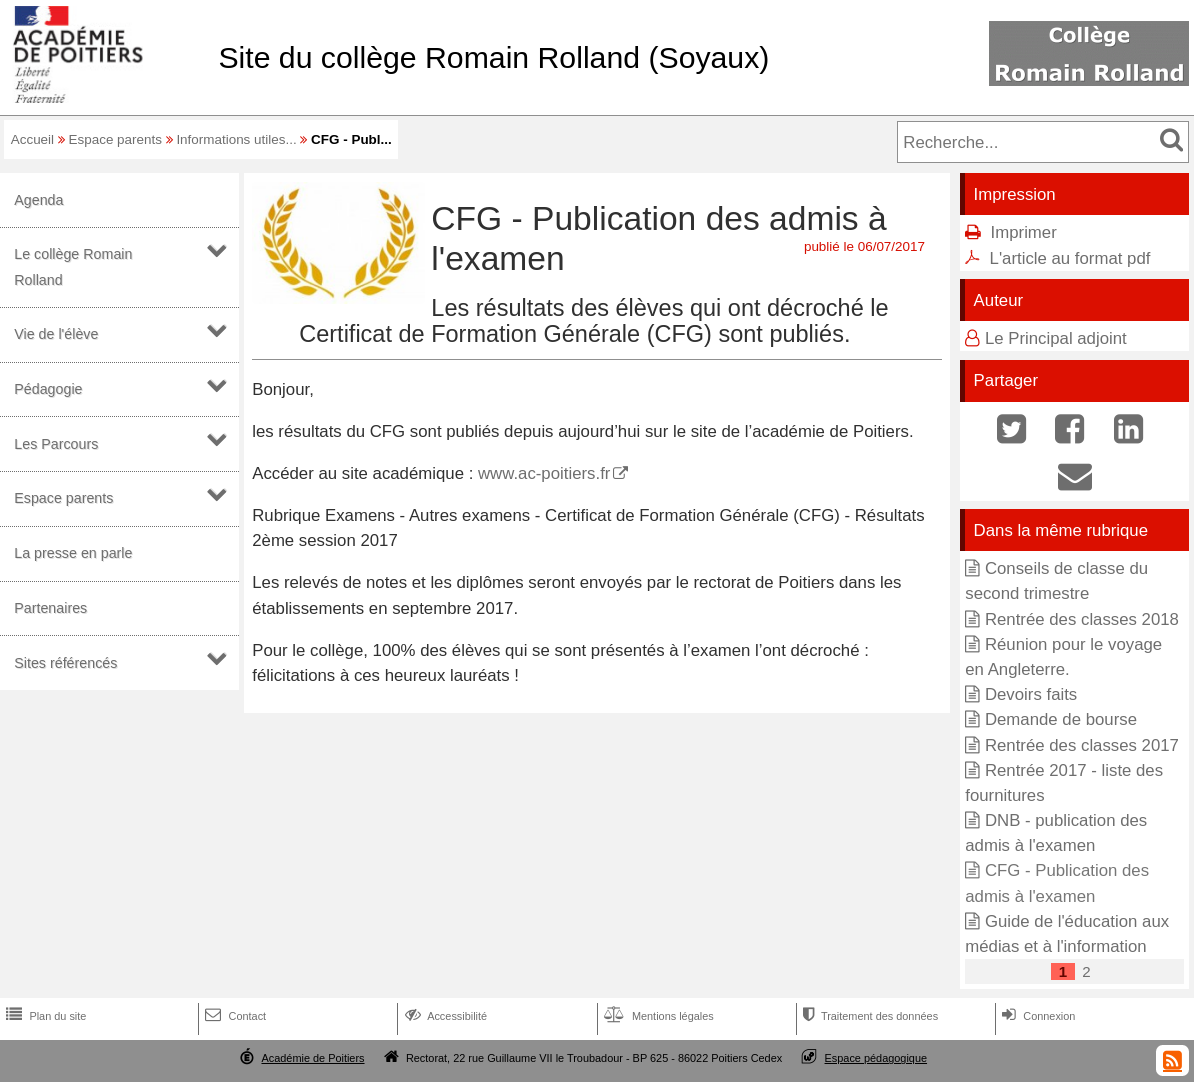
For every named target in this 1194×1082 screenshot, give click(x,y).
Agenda (38, 200)
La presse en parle (73, 553)
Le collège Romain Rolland (73, 266)
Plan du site (44, 1016)
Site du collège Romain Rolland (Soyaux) (493, 57)
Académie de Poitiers (312, 1058)
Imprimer (1024, 232)
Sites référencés (65, 663)
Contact (233, 1016)
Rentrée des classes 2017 (1082, 745)
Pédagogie (48, 389)
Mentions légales (657, 1016)
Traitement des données (868, 1016)
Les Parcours (56, 444)
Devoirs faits (1031, 694)
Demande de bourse (1061, 719)
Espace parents (115, 139)
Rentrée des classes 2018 (1082, 619)
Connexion (1036, 1016)
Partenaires (50, 608)
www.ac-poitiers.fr (544, 473)
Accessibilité (444, 1016)
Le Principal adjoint (1056, 338)
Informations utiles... (236, 139)
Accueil (32, 139)
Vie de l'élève (56, 334)
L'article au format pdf (1070, 258)
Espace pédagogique (876, 1058)
